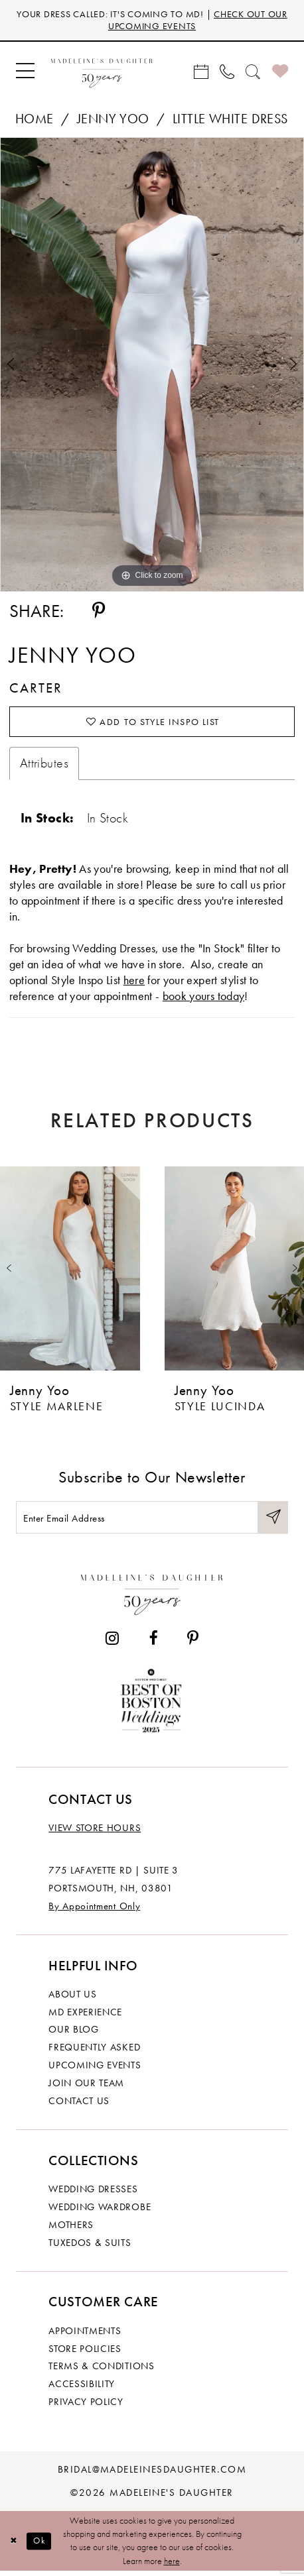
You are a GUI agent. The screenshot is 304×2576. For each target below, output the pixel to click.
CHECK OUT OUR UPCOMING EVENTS (190, 20)
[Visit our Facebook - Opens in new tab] (153, 1643)
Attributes (44, 765)
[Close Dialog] (14, 2545)
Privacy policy (85, 2406)
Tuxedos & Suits (89, 2247)
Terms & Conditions (101, 2371)
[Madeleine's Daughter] (152, 1596)
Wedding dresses (92, 2194)
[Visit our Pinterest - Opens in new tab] (193, 1643)
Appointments (84, 2335)
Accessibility (81, 2389)
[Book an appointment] (201, 72)
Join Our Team (86, 2088)
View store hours (94, 1833)
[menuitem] (25, 72)
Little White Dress (230, 120)
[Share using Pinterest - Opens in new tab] (98, 612)
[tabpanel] (152, 365)
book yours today (204, 998)
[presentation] (70, 1271)
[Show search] (253, 72)
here (172, 2565)
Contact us (79, 2105)
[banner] (102, 72)
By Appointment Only (94, 1911)
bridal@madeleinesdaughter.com (152, 2475)
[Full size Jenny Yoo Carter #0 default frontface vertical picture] (152, 365)
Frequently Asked (94, 2052)
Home (34, 120)
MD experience (85, 2017)
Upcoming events (94, 2070)
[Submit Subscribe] (272, 1521)
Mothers (71, 2229)
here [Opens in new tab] (134, 982)
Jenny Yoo (113, 120)
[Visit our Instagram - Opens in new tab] (112, 1643)
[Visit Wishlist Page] (279, 72)
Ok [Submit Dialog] (41, 2545)
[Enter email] (151, 1521)
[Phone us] (227, 72)
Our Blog (73, 2035)
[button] (25, 72)
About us (72, 1999)
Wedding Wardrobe (99, 2211)
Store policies (84, 2353)
